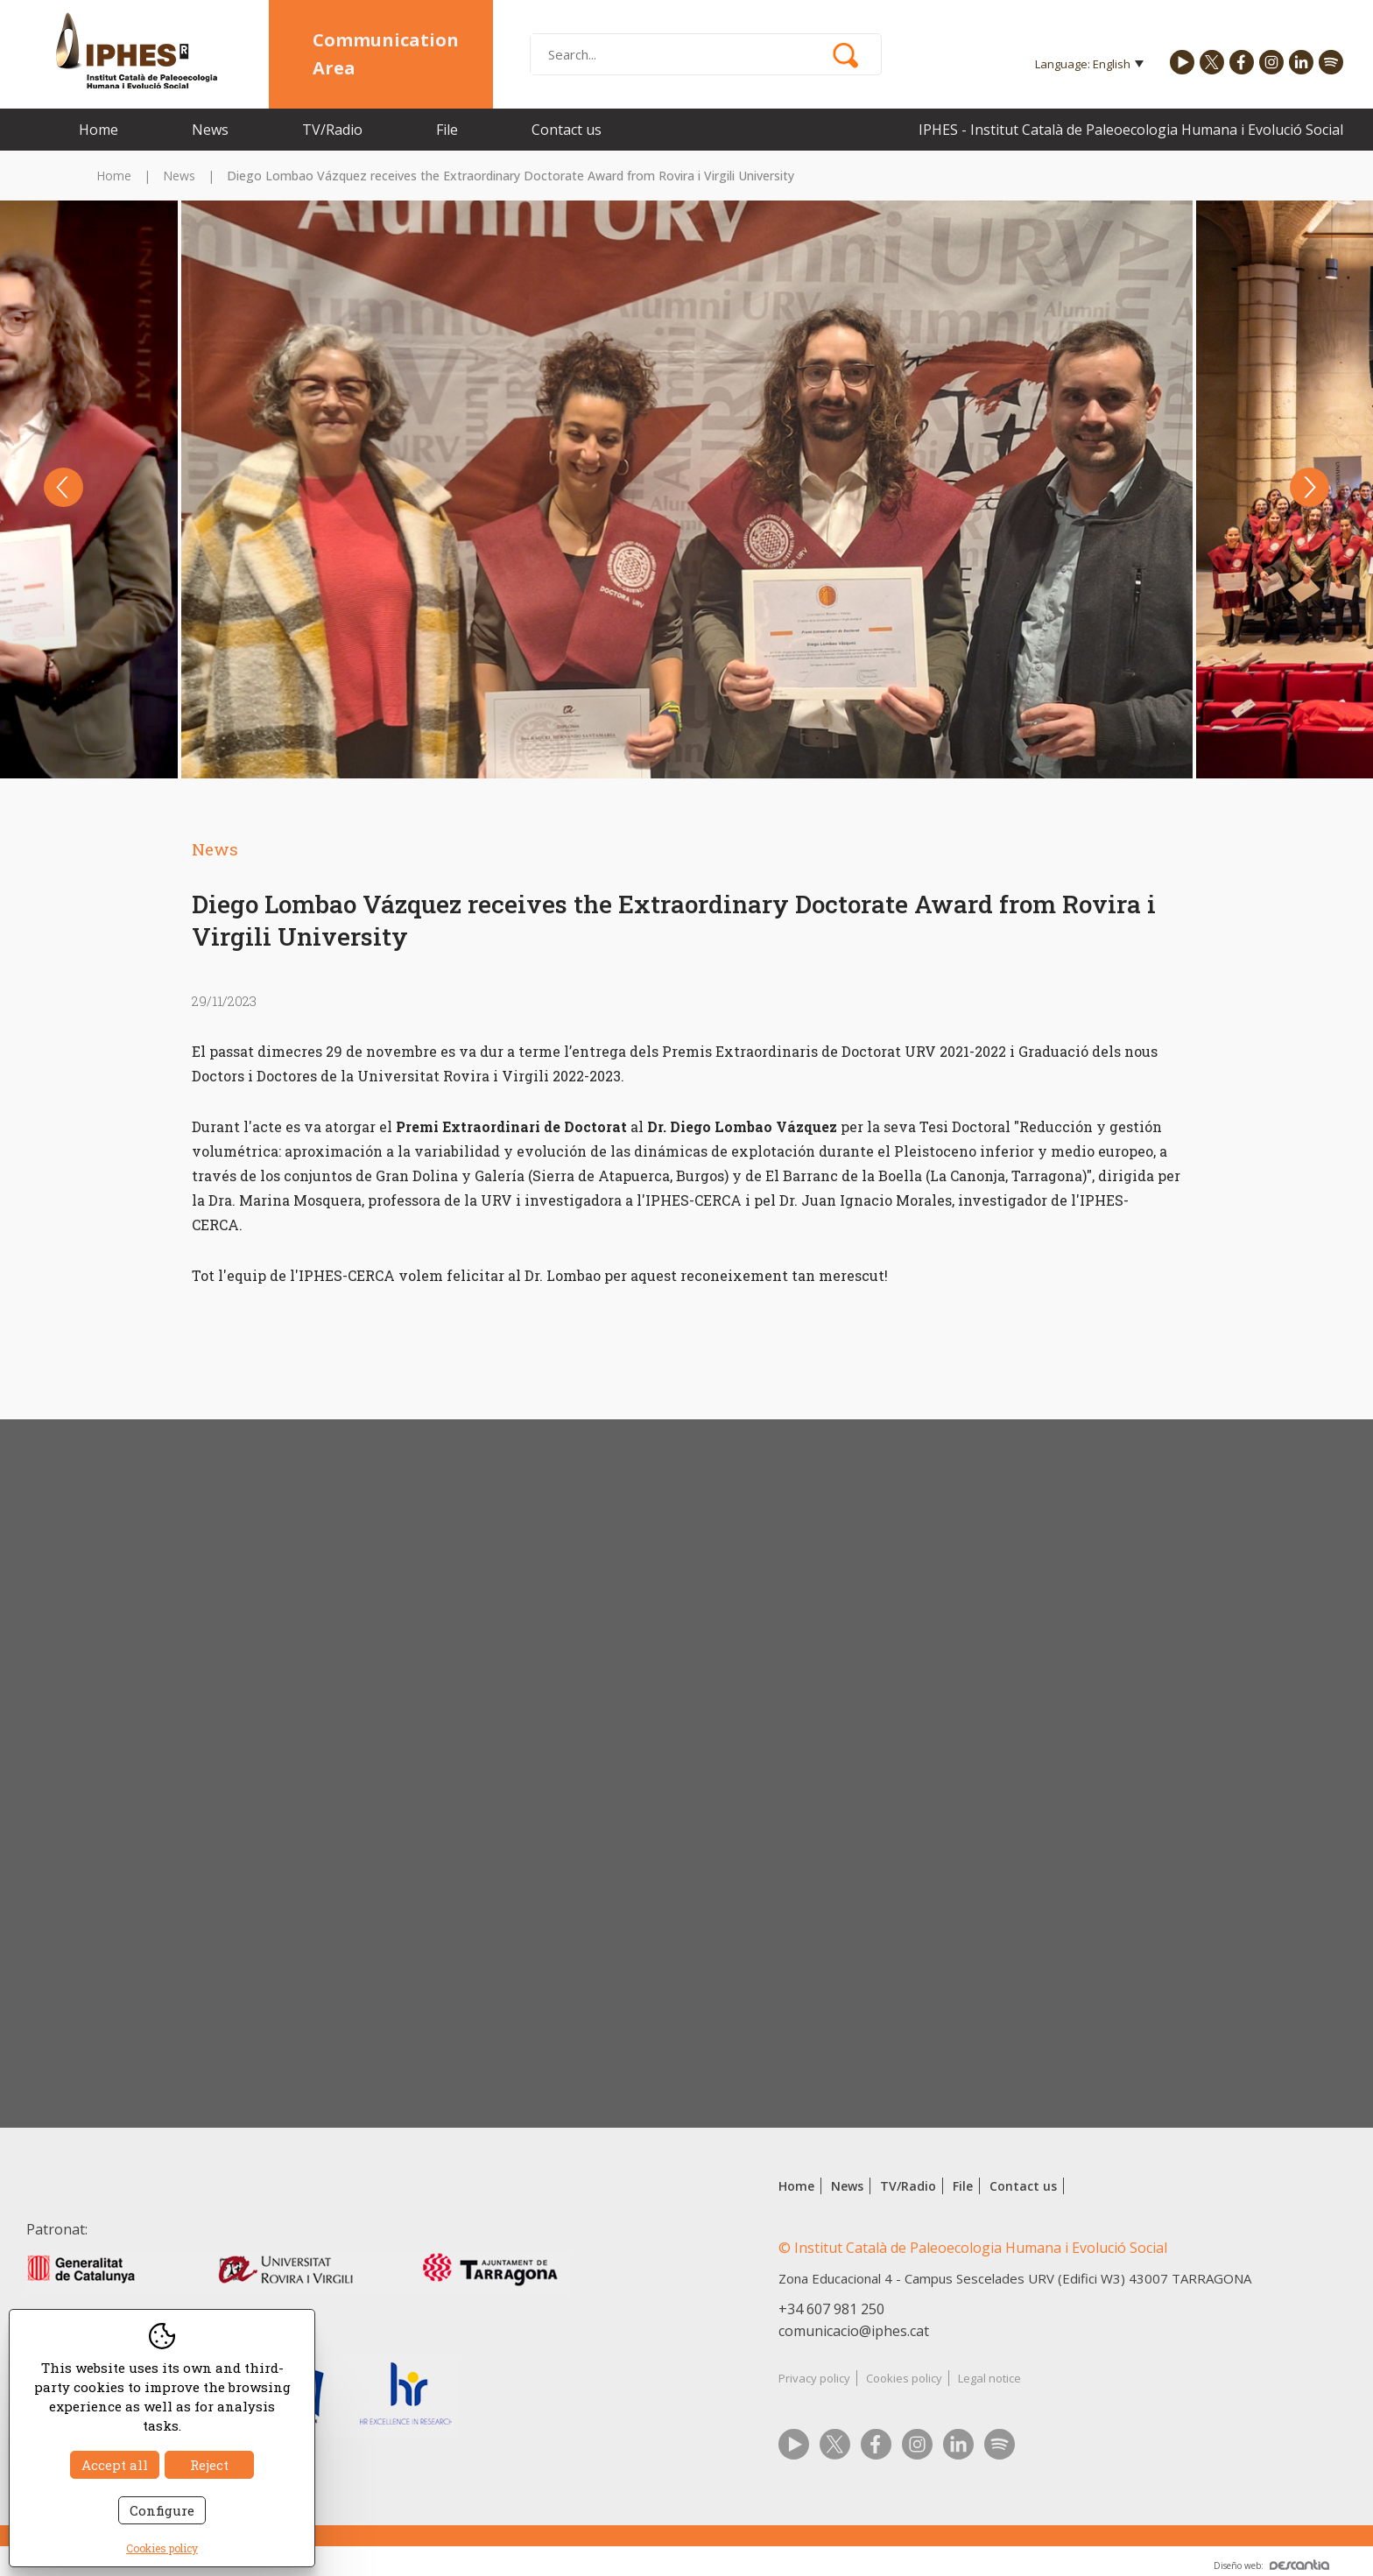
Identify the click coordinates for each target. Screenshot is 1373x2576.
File (447, 129)
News (210, 129)
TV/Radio (332, 129)
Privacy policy (814, 2378)
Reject (209, 2465)
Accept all (114, 2465)
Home (98, 129)
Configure (162, 2510)
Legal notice (989, 2378)
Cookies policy (904, 2378)
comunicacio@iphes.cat (853, 2330)
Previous (63, 487)
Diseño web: (1271, 2565)
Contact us (567, 129)
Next (1309, 487)
